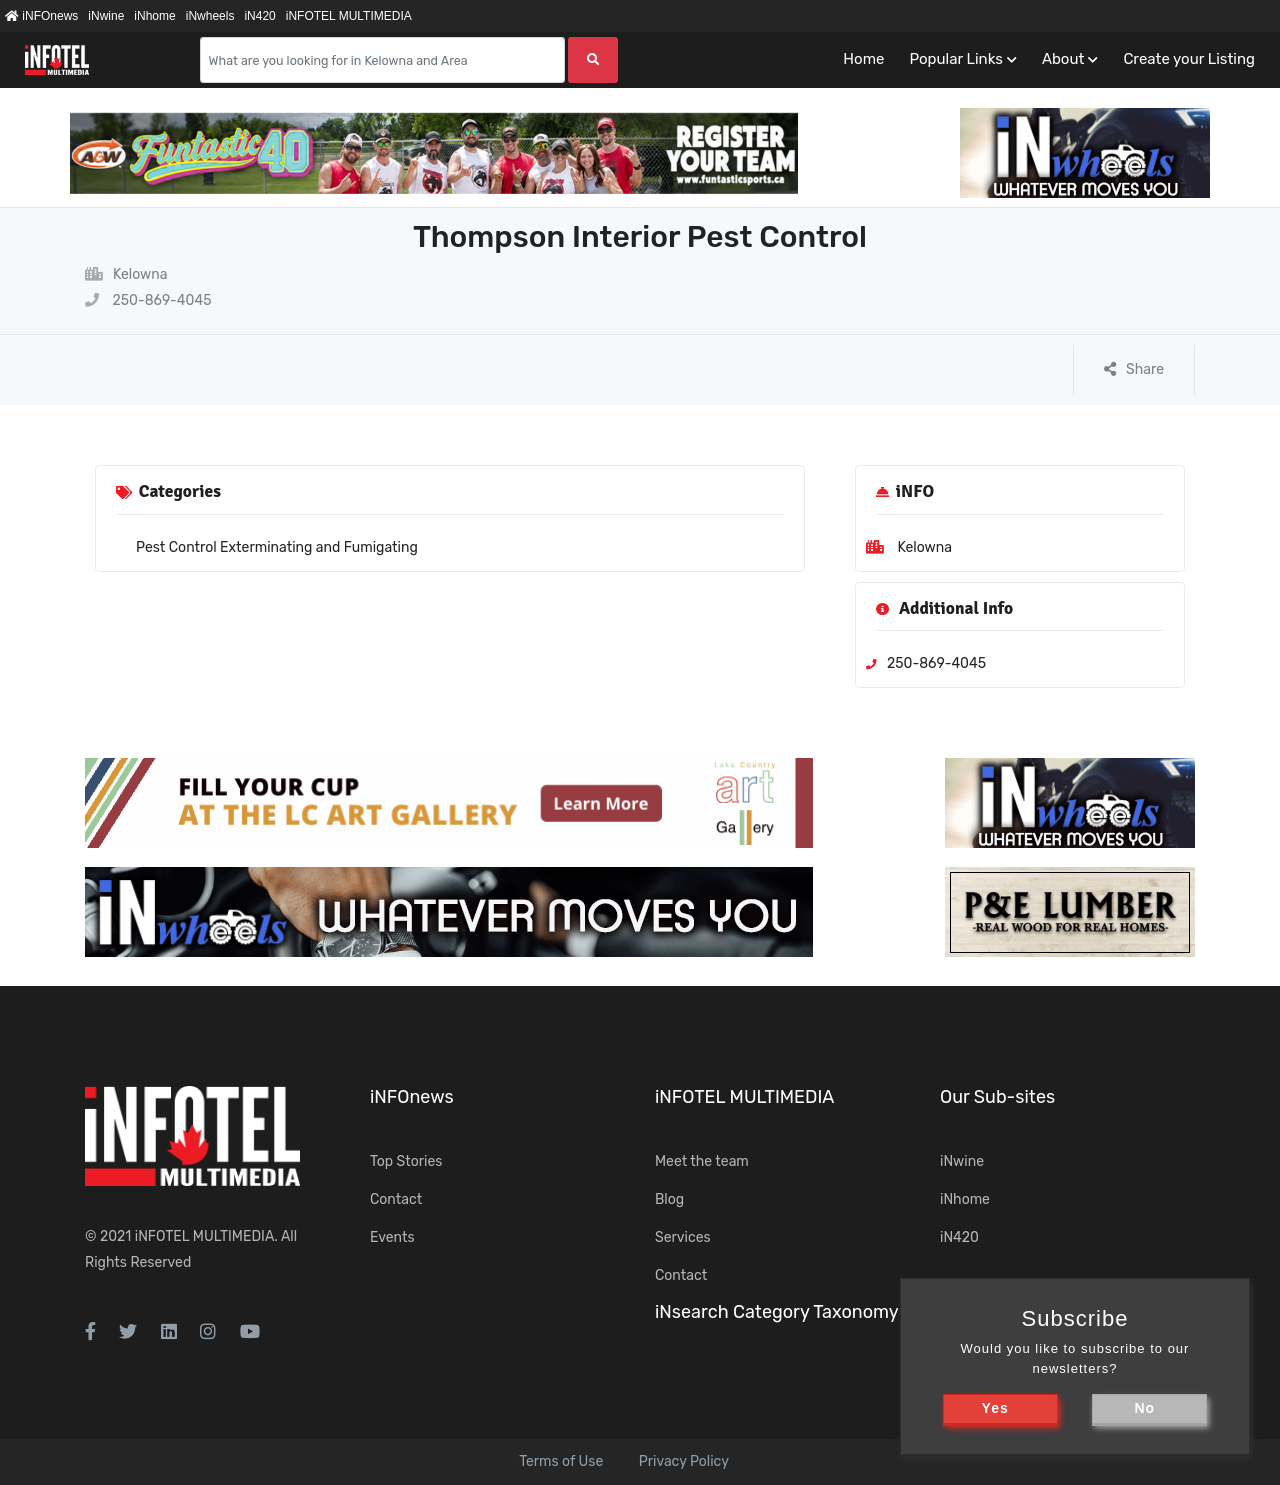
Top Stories (406, 1161)
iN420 (259, 16)
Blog (669, 1199)
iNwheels (210, 16)
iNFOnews (41, 16)
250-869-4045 (148, 300)
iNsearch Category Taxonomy (777, 1312)
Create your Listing (1189, 59)
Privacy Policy (684, 1461)
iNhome (154, 16)
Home (863, 59)
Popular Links (955, 59)
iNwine (106, 16)
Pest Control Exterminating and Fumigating (277, 547)
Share (1134, 369)
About (1063, 59)
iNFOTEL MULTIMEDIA (349, 16)
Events (392, 1237)
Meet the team (702, 1161)
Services (683, 1237)
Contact (396, 1199)
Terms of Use (561, 1461)
